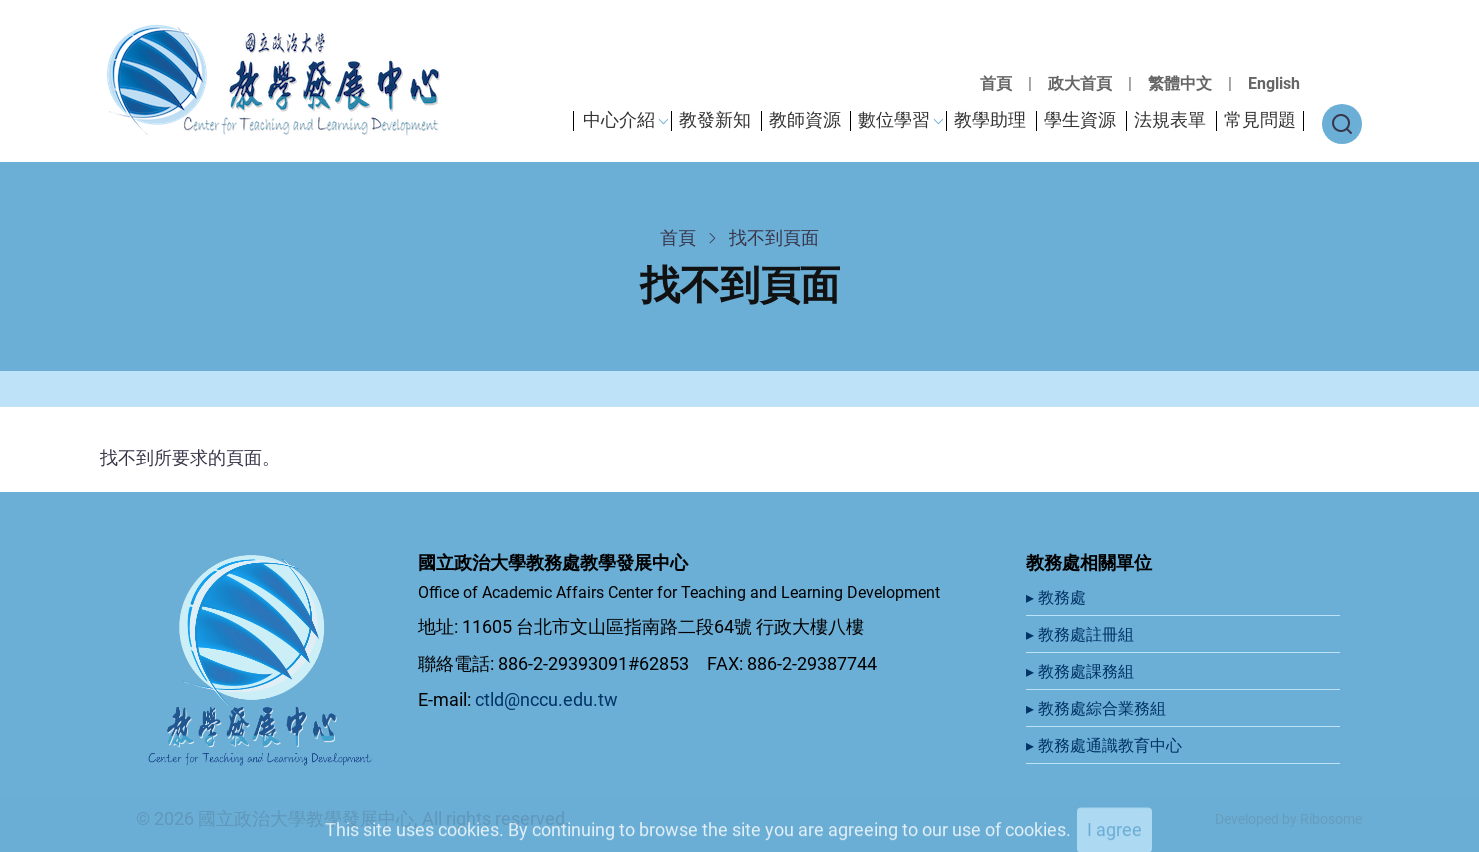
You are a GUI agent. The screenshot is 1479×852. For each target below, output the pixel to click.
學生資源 (1080, 119)
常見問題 (1260, 119)
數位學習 (894, 119)
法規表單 (1170, 119)
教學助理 (990, 119)
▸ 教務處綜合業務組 (1098, 708)
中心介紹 (619, 119)
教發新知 (715, 119)
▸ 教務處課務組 (1082, 671)
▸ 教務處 (1058, 597)
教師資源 (805, 119)
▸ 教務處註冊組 (1082, 634)
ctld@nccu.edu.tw (546, 699)
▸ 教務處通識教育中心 (1106, 745)
